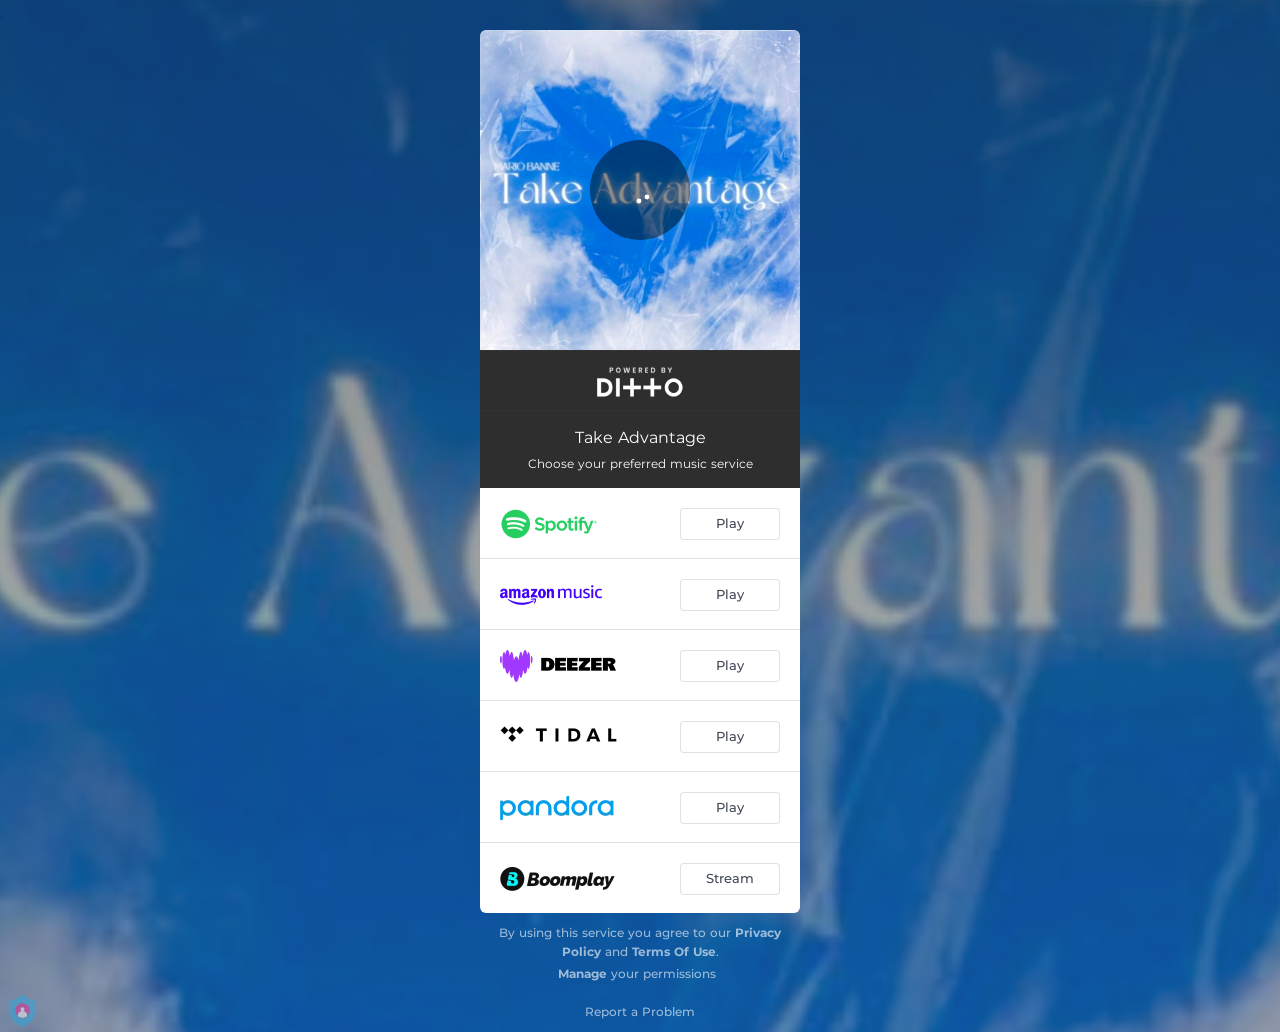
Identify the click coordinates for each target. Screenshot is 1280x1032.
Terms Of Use (674, 951)
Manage (582, 973)
